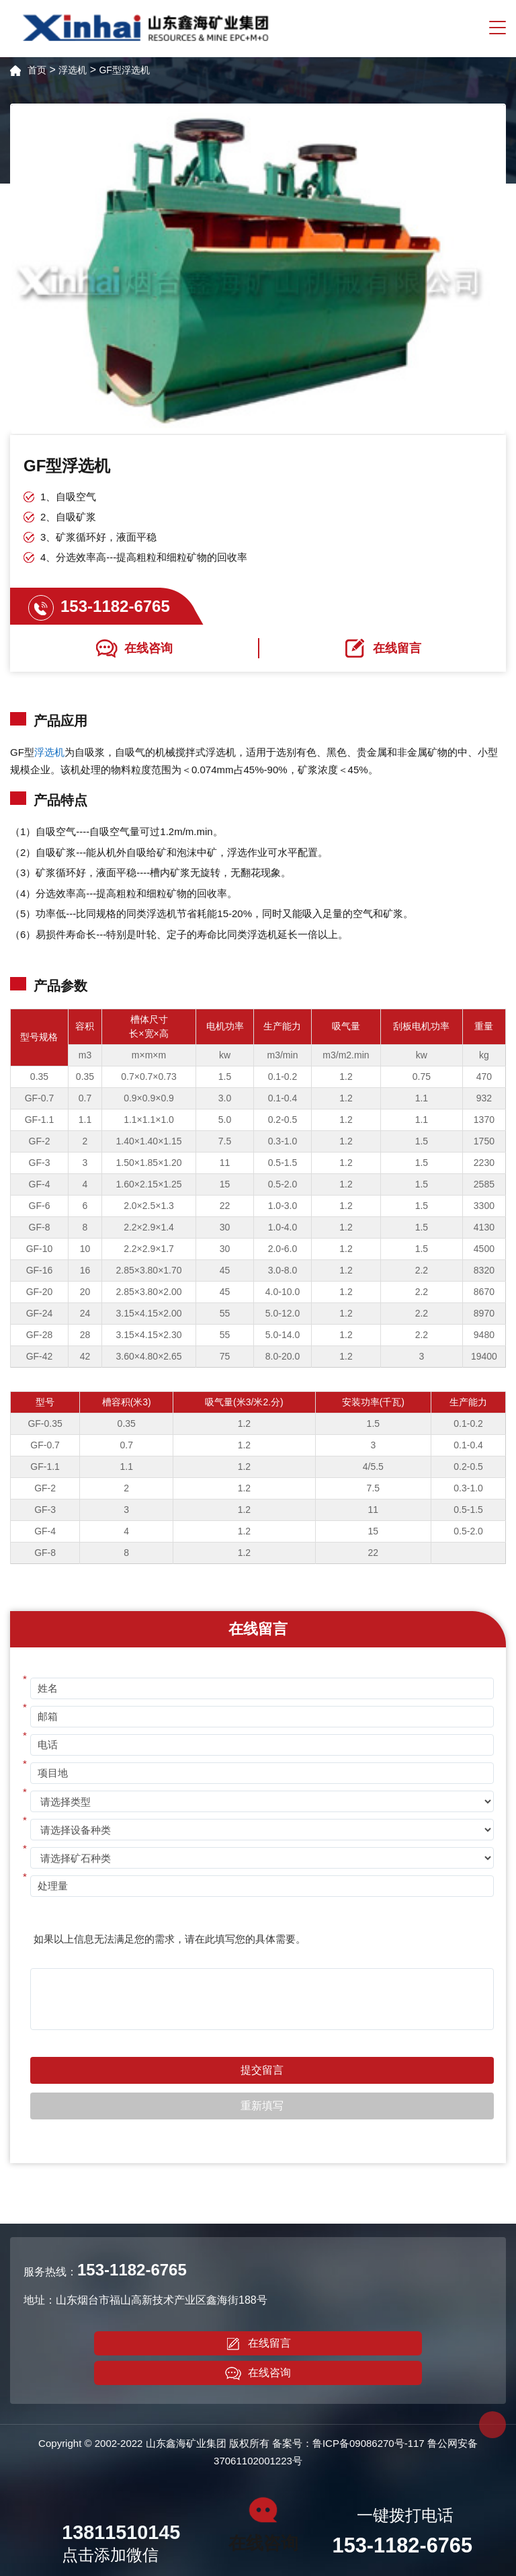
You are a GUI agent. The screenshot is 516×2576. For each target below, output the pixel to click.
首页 (37, 70)
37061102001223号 (258, 2460)
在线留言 (258, 2344)
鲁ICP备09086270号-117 (368, 2443)
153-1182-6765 (115, 606)
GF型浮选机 (124, 70)
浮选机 (72, 70)
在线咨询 (258, 2373)
